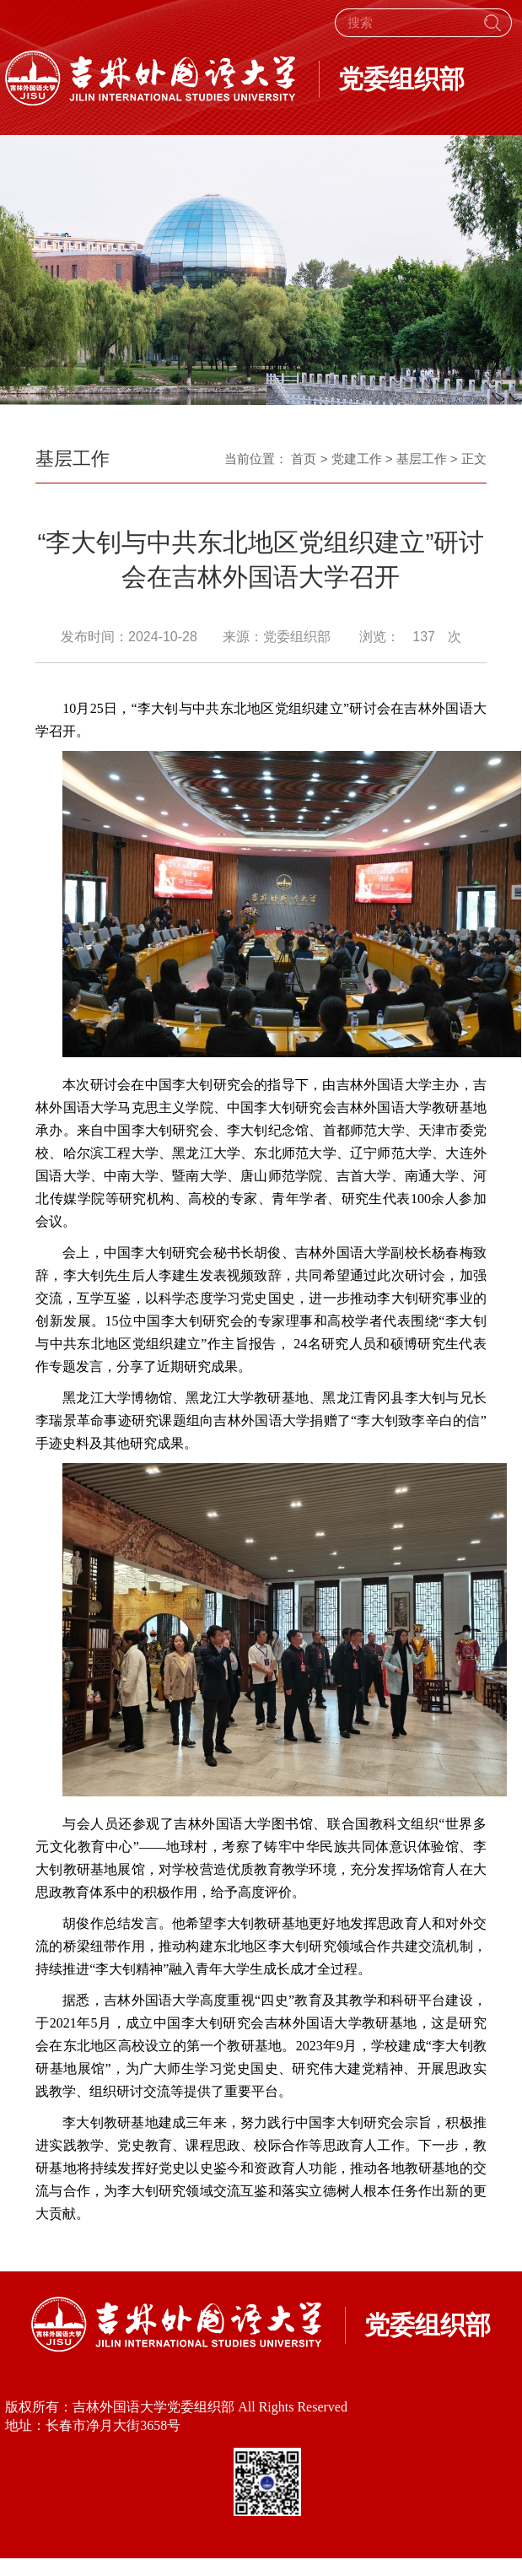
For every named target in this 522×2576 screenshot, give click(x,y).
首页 (303, 458)
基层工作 (421, 458)
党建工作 (356, 458)
